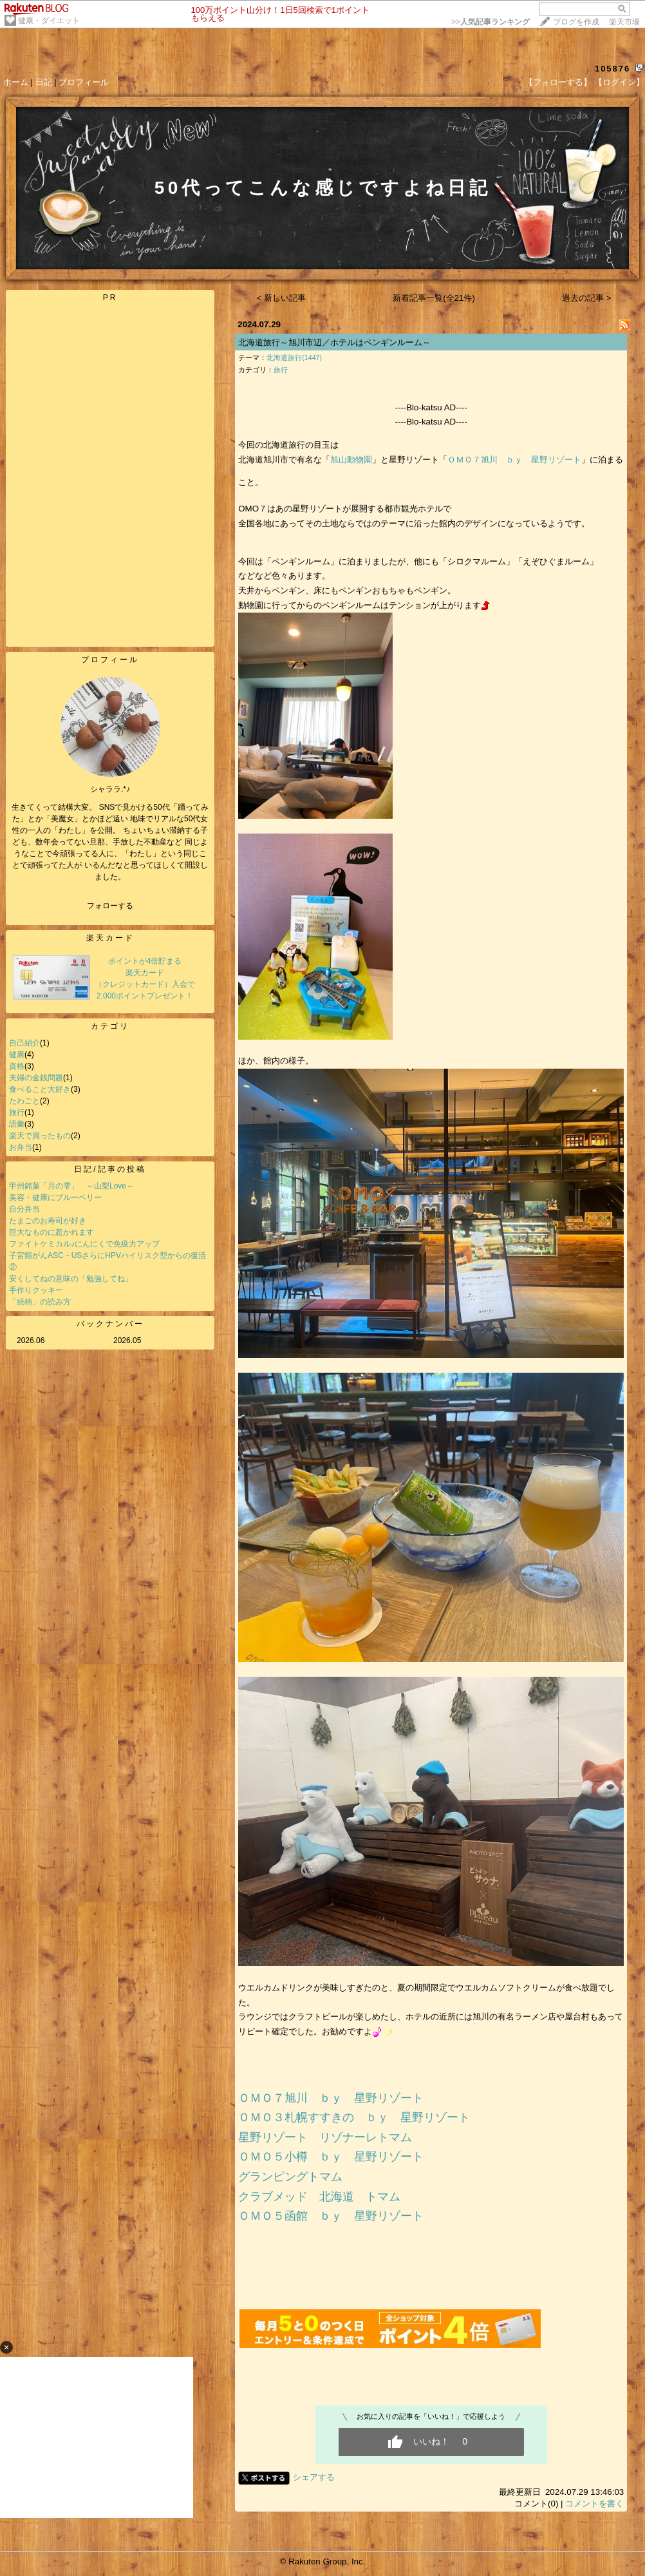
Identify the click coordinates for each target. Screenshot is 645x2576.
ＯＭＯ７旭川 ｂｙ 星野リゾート (514, 459)
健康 (16, 1054)
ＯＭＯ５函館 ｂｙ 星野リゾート (331, 2215)
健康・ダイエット (49, 20)
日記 (43, 82)
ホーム (15, 82)
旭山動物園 (351, 459)
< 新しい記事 (281, 298)
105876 (612, 68)
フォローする (110, 905)
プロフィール (84, 82)
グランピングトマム (290, 2176)
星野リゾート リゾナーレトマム (325, 2137)
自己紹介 (24, 1042)
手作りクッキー (36, 1290)
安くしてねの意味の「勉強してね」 (71, 1278)
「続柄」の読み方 (40, 1301)
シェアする (314, 2477)
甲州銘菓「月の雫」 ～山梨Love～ (71, 1185)
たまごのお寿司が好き (47, 1220)
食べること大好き (40, 1089)
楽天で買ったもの (40, 1135)
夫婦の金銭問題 (36, 1077)
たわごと (24, 1100)
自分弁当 (24, 1209)
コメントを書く (594, 2503)
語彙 (16, 1124)
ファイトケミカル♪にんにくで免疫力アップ (84, 1243)
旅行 (16, 1112)
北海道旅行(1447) (294, 357)
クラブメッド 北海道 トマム (319, 2196)
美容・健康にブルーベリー (55, 1197)
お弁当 (20, 1147)
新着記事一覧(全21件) (434, 298)
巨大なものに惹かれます (51, 1232)
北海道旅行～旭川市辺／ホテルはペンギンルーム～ (334, 342)
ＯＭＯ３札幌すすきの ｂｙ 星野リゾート (354, 2117)
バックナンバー (110, 1323)
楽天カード (110, 937)
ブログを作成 (576, 21)
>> (490, 21)
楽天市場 (624, 21)
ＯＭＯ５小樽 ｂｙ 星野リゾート (331, 2156)
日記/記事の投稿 (109, 1169)
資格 (16, 1066)
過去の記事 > (587, 298)
